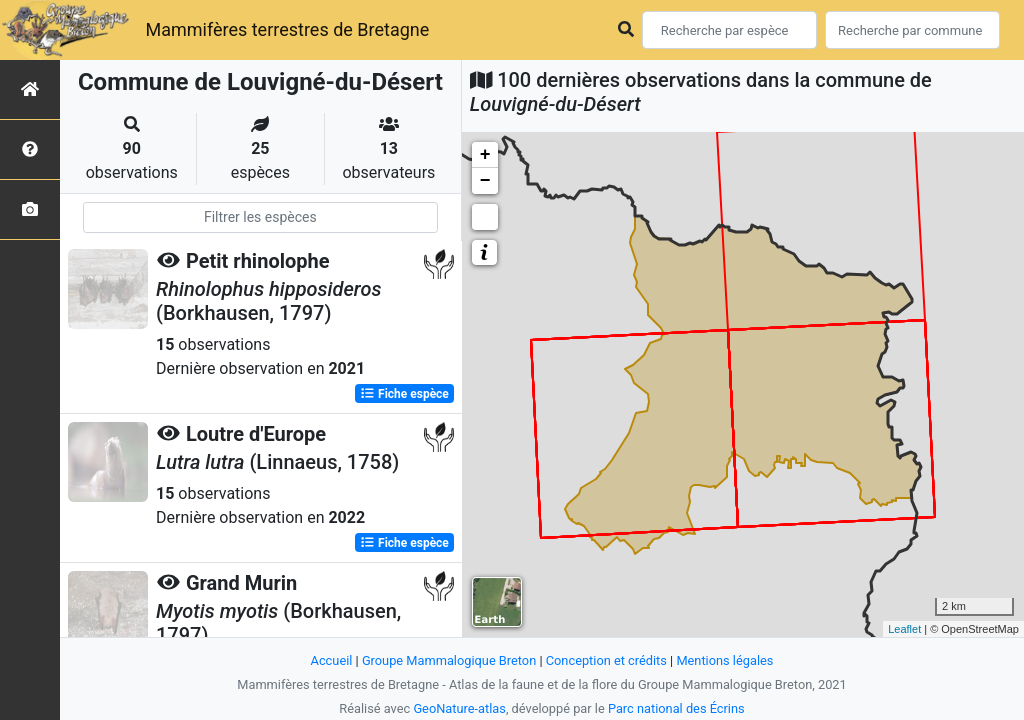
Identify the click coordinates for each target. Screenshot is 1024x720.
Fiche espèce (404, 394)
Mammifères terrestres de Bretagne (287, 29)
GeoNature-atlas (459, 708)
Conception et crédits (606, 660)
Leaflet (904, 629)
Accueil (332, 660)
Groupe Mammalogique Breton (449, 660)
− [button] (485, 181)
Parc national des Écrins (676, 708)
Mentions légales (724, 660)
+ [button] (485, 155)
